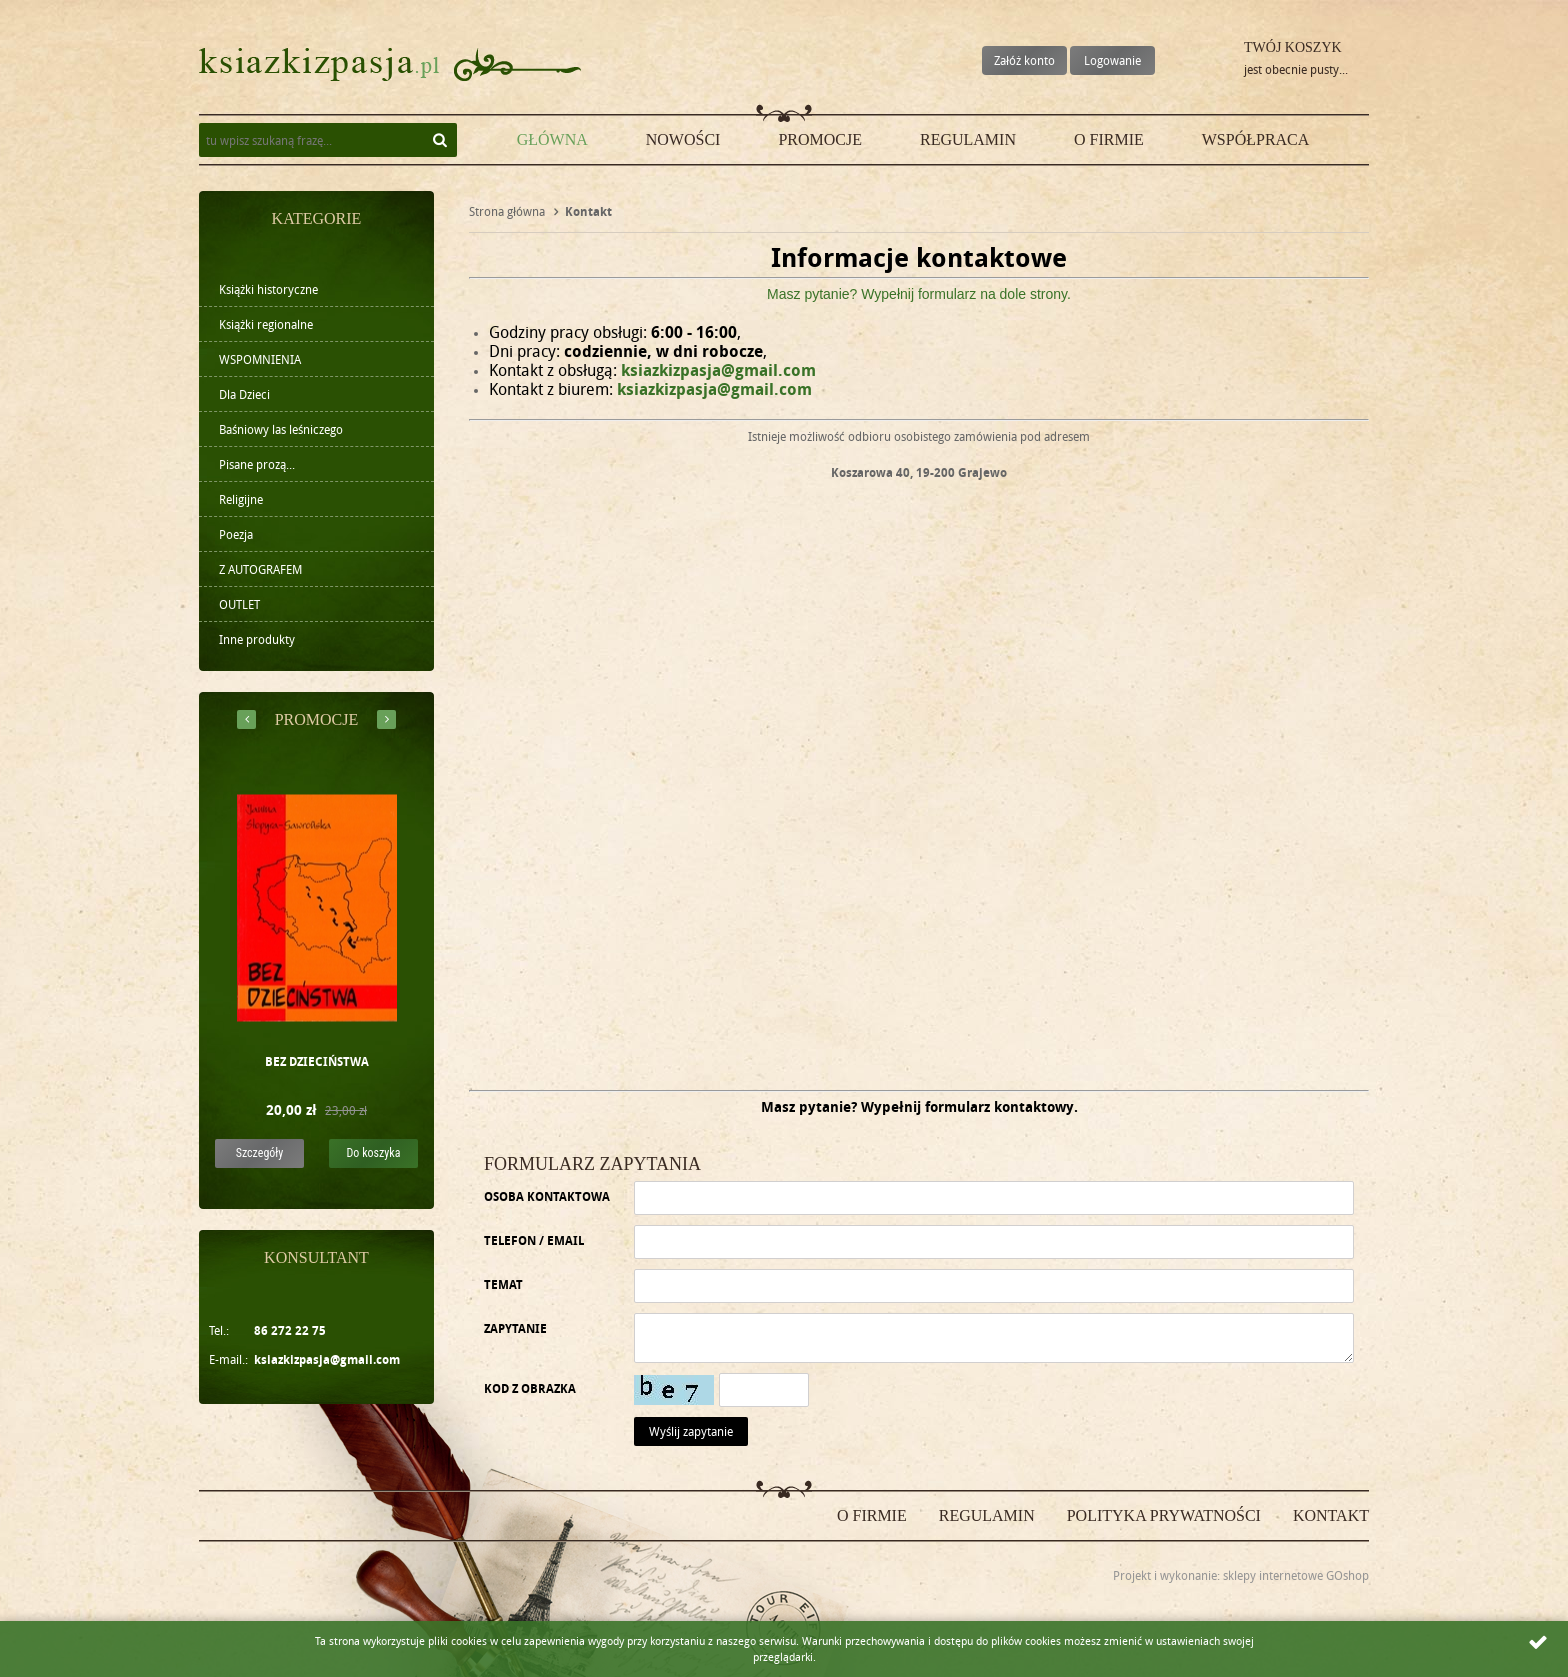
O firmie (1109, 139)
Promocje (820, 139)
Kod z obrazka (530, 1388)
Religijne (241, 499)
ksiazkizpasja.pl (319, 64)
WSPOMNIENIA (260, 359)
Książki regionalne (266, 324)
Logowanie (1112, 60)
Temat (503, 1284)
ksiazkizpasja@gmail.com (327, 1359)
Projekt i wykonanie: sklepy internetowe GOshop (1241, 1575)
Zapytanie (515, 1328)
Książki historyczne (268, 289)
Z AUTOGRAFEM (260, 569)
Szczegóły (260, 1153)
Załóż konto (1024, 60)
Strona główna (507, 211)
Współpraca (1256, 139)
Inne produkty (257, 639)
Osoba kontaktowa (547, 1196)
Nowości (683, 139)
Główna (552, 139)
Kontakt (1331, 1515)
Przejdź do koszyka (1210, 64)
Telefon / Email (534, 1240)
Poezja (236, 534)
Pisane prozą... (257, 464)
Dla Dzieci (244, 394)
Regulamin (968, 139)
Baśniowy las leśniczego (281, 429)
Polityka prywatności (1164, 1515)
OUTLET (239, 604)
